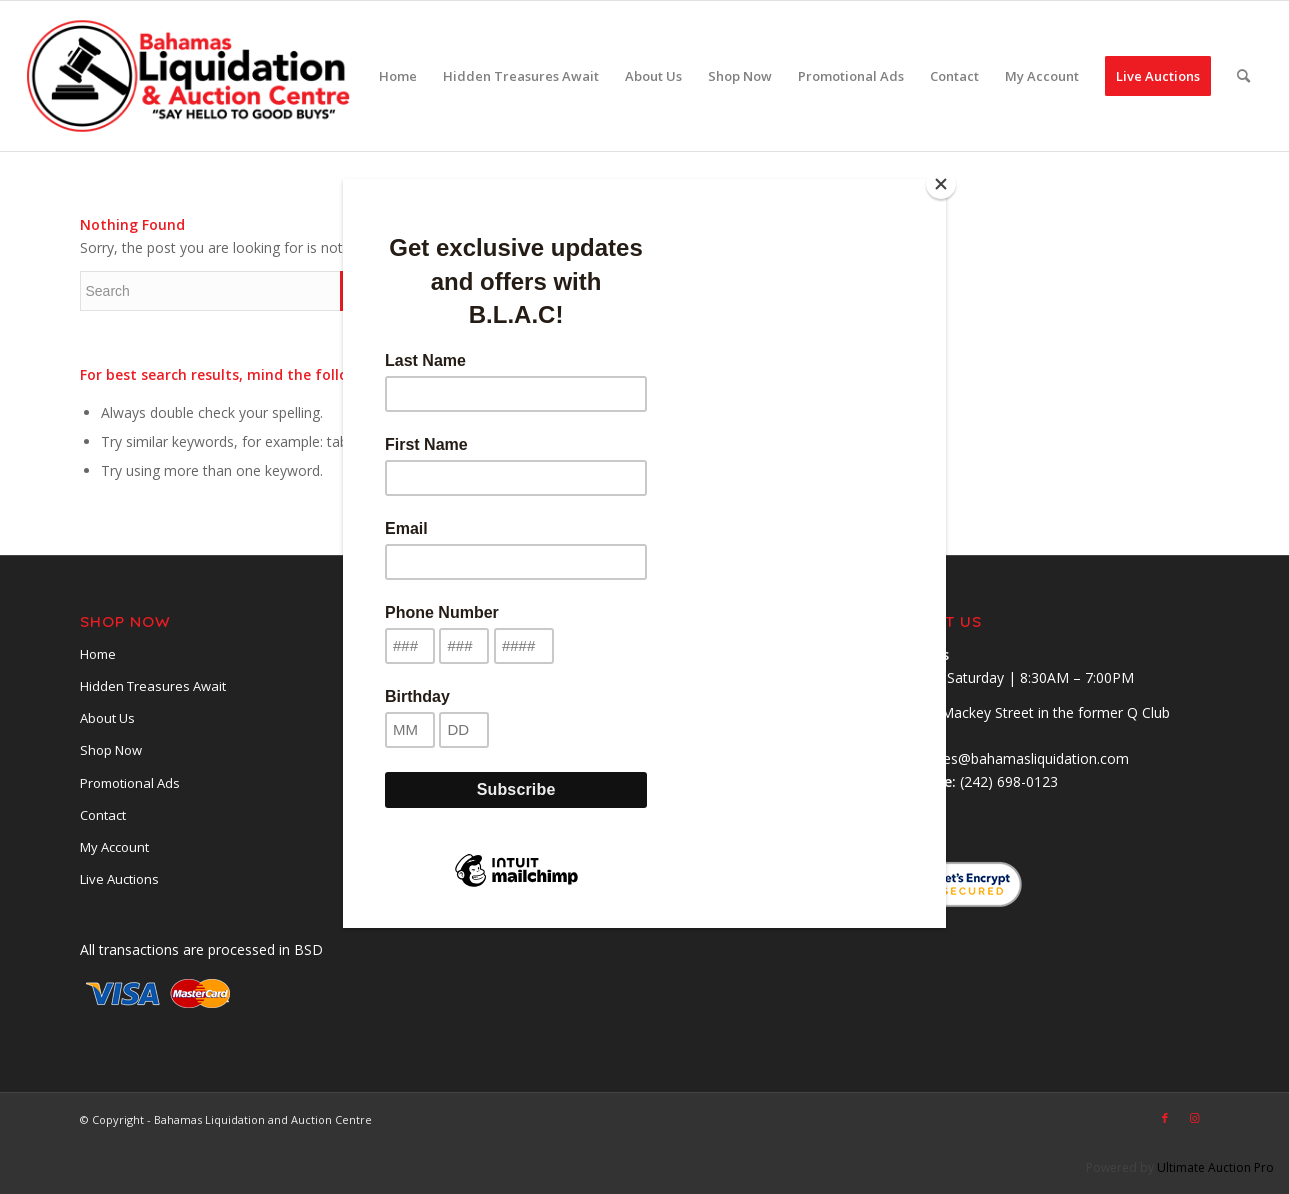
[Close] (941, 184)
